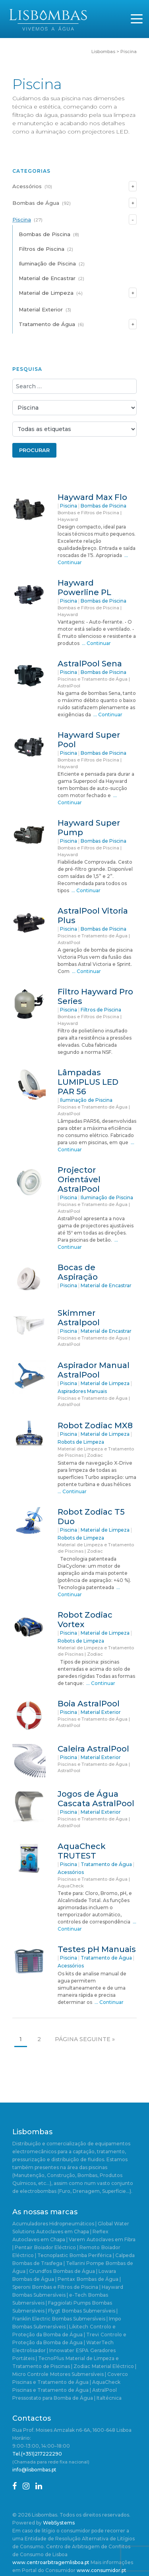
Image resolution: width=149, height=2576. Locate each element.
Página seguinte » (85, 2039)
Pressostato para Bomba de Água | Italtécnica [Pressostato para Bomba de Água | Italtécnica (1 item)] (67, 2398)
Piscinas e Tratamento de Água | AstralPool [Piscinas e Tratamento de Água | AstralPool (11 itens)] (64, 2390)
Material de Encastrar (47, 278)
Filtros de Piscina (41, 249)
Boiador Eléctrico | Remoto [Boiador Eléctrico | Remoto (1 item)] (67, 2247)
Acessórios (27, 186)
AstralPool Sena (90, 663)
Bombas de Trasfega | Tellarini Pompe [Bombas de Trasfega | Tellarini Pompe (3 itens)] (58, 2263)
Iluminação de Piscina (47, 263)
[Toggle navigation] (137, 18)
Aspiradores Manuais (82, 1391)
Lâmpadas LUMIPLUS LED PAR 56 (88, 1082)
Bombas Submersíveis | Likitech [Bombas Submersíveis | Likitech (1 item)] (50, 2327)
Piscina (21, 219)
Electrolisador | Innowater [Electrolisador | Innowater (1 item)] (43, 2350)
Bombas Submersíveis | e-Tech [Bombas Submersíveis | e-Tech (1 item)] (49, 2295)
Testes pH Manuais (97, 1949)
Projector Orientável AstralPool (79, 1179)
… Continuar (96, 643)
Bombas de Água (35, 203)
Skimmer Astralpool (79, 1317)
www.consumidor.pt (101, 2570)
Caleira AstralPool (93, 1749)
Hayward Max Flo (92, 497)
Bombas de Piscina (44, 234)
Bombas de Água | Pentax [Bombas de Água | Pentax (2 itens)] (43, 2279)
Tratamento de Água (47, 324)
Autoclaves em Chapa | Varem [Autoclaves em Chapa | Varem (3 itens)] (48, 2239)
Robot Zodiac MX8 (95, 1425)
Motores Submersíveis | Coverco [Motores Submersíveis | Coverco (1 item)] (89, 2374)
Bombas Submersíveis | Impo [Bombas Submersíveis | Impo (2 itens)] (86, 2319)
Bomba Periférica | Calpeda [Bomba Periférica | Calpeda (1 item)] (102, 2255)
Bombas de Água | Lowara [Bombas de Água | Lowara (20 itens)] (84, 2271)
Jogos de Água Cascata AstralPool (96, 1798)
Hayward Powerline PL (84, 587)
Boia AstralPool (89, 1703)
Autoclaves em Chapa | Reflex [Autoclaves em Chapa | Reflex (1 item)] (72, 2231)
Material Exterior (41, 309)
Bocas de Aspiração (78, 1272)
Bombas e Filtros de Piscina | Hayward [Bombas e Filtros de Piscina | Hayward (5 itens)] (77, 2287)
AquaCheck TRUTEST (82, 1850)
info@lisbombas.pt (34, 2470)
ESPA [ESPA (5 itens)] (82, 2350)
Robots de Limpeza (81, 1442)
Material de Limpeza (46, 293)
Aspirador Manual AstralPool (94, 1370)
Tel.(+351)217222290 (37, 2454)
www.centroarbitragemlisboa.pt (50, 2562)
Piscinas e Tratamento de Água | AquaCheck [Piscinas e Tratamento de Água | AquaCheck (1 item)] (66, 2382)
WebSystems (59, 2523)
